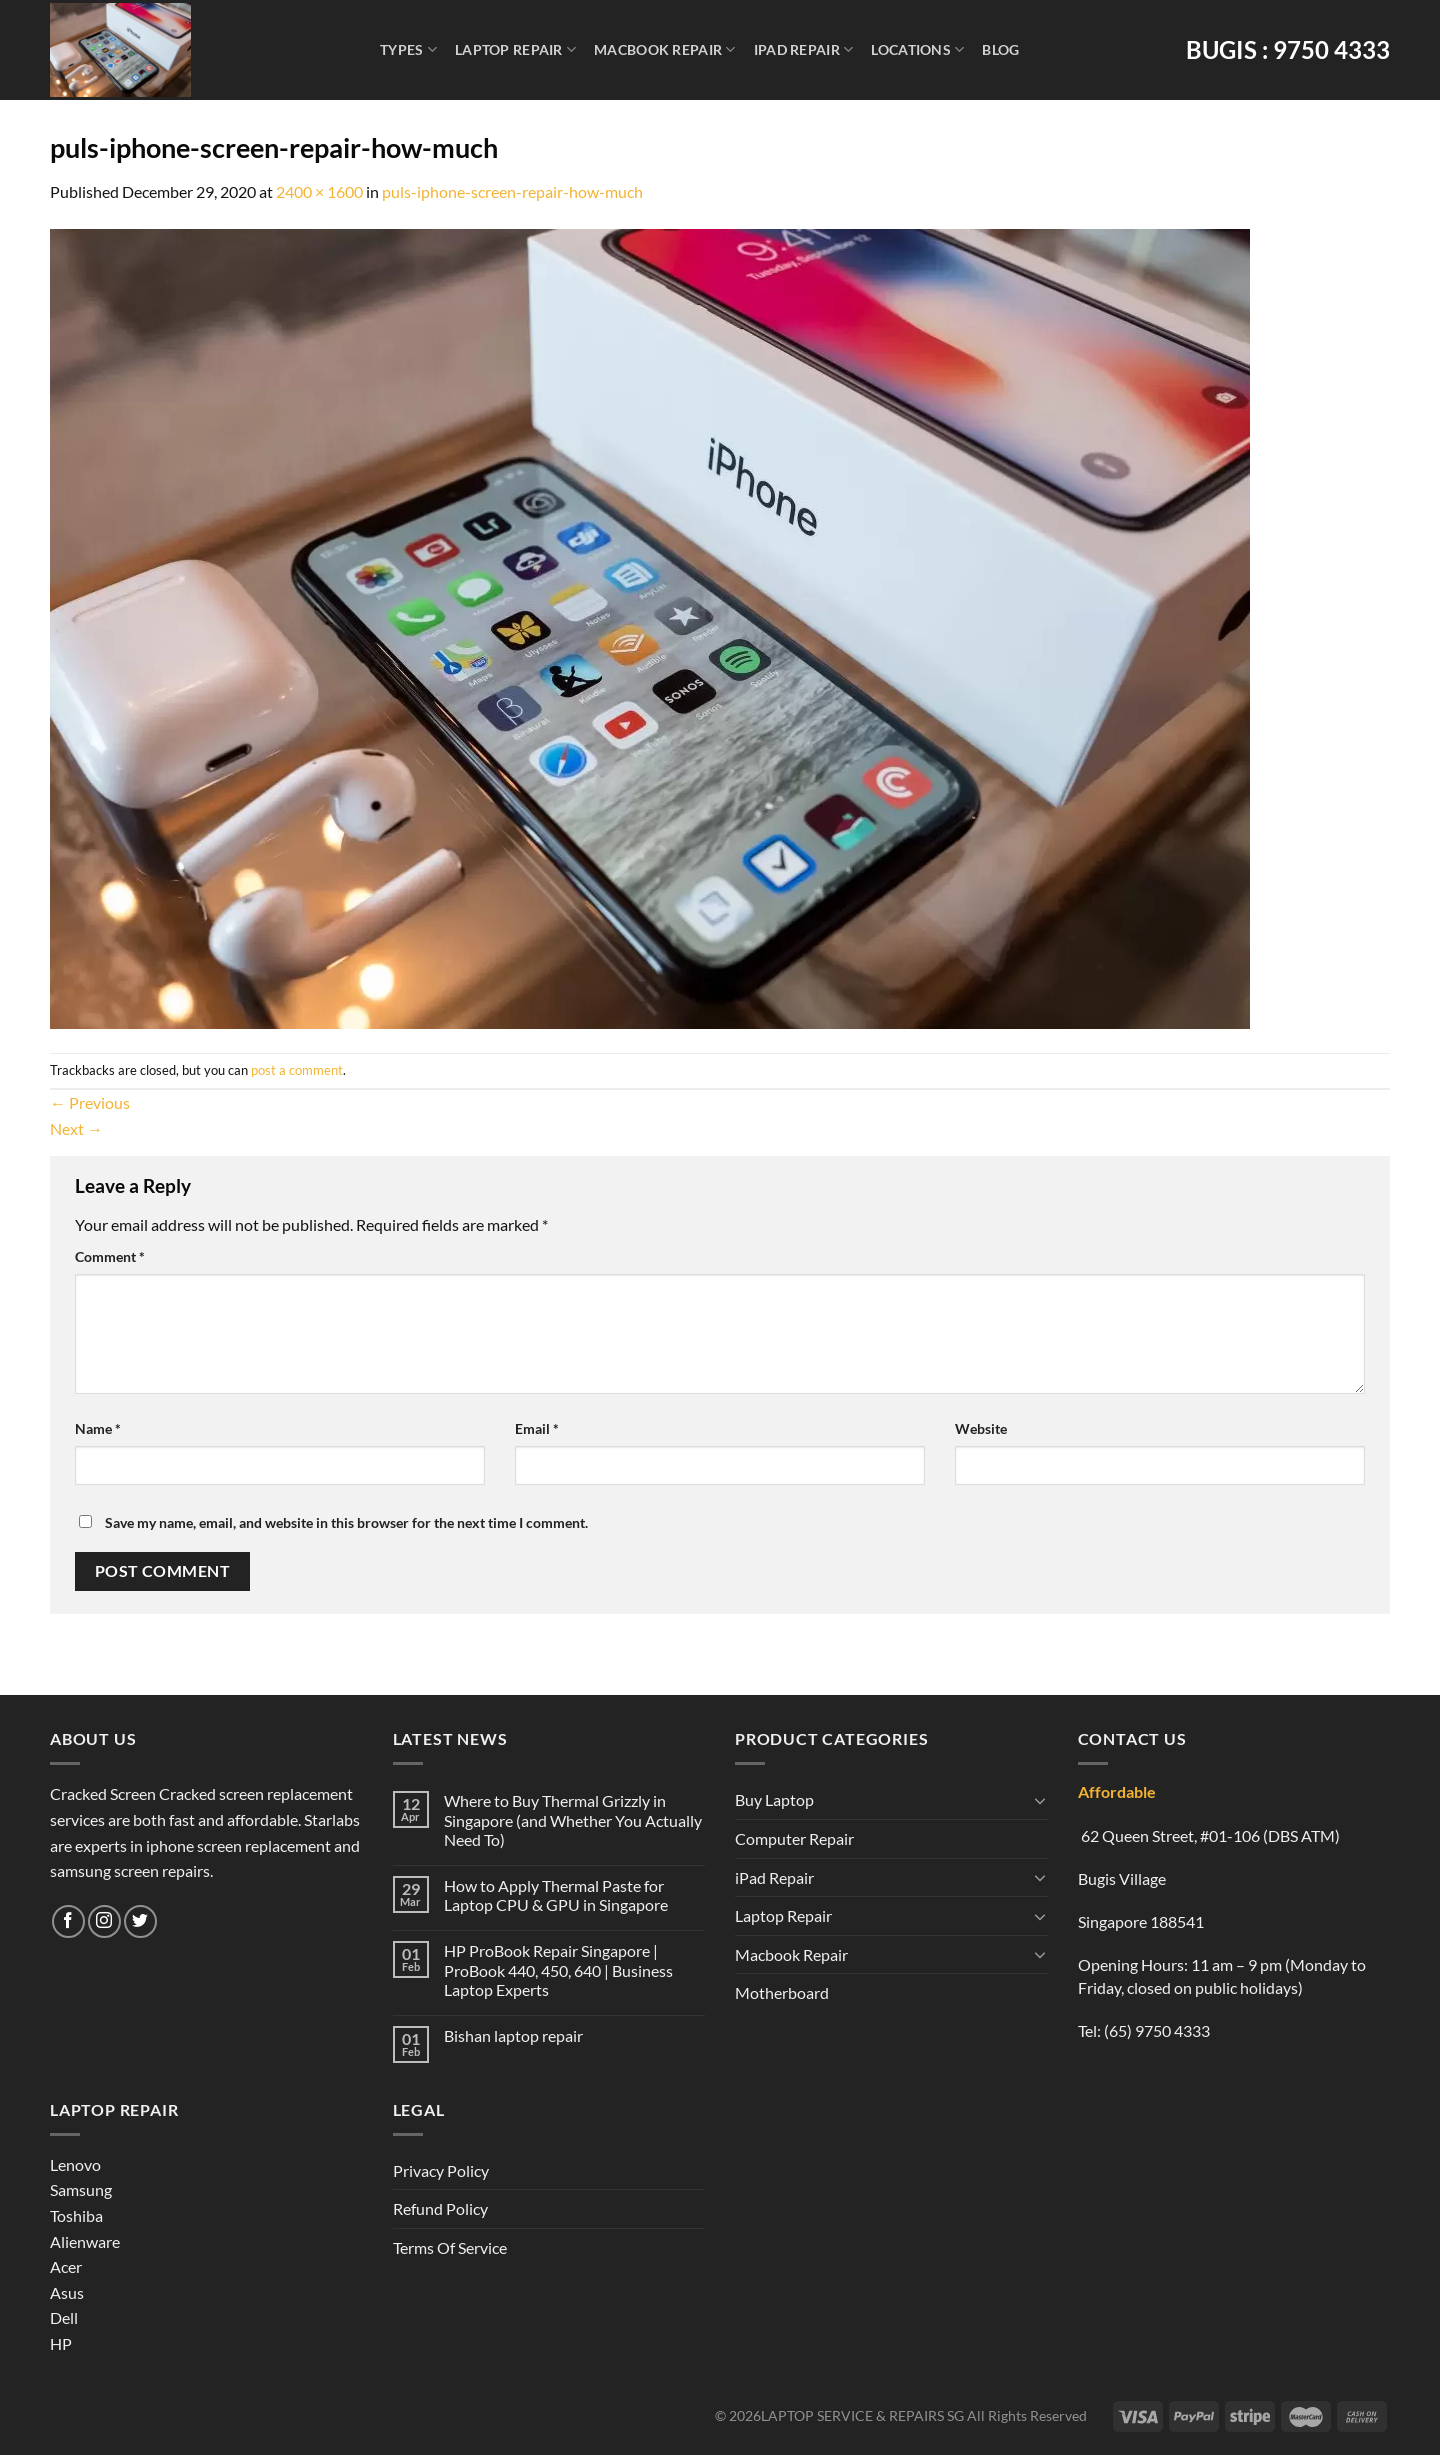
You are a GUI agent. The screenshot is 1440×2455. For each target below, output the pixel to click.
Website (981, 1428)
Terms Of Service (450, 2247)
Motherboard (782, 1992)
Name (98, 1428)
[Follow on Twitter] (140, 1921)
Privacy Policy (441, 2170)
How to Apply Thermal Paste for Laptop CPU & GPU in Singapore (556, 1895)
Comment (110, 1256)
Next (76, 1128)
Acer (66, 2266)
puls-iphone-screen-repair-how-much (512, 191)
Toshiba (76, 2215)
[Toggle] (1040, 1800)
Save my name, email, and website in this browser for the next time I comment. (346, 1522)
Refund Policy (440, 2208)
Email (537, 1428)
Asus (67, 2292)
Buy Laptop (774, 1799)
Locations (917, 49)
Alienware (85, 2241)
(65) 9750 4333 (1157, 2030)
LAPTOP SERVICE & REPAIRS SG (862, 2415)
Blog (1000, 49)
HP (61, 2343)
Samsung (81, 2189)
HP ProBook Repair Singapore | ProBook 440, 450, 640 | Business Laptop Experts (558, 1969)
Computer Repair (794, 1838)
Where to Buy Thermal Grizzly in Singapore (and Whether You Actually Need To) (573, 1819)
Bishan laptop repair (513, 2035)
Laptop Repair (515, 49)
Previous (90, 1102)
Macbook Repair (665, 49)
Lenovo (75, 2164)
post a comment (297, 1070)
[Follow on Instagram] (104, 1921)
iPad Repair (804, 49)
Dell (64, 2317)
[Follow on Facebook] (68, 1921)
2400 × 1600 (319, 191)
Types (408, 49)
